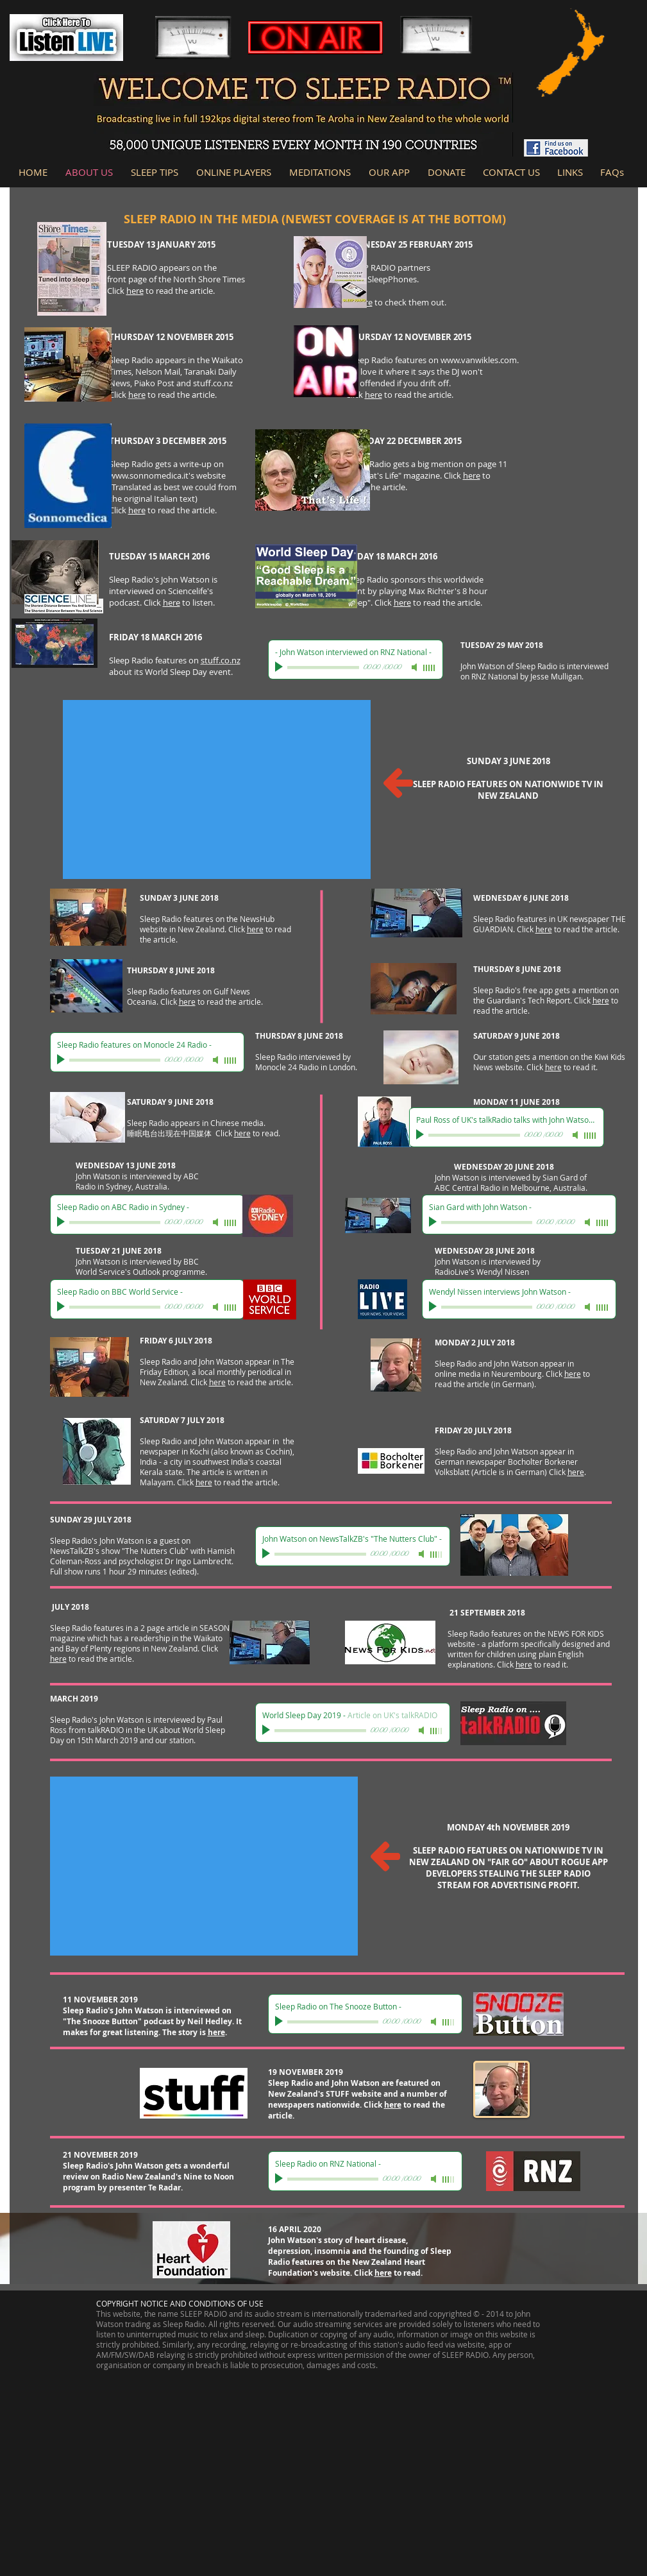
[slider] (429, 668)
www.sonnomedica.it (149, 475)
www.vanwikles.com (479, 360)
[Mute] (415, 667)
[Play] (280, 667)
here (135, 290)
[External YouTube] (216, 789)
